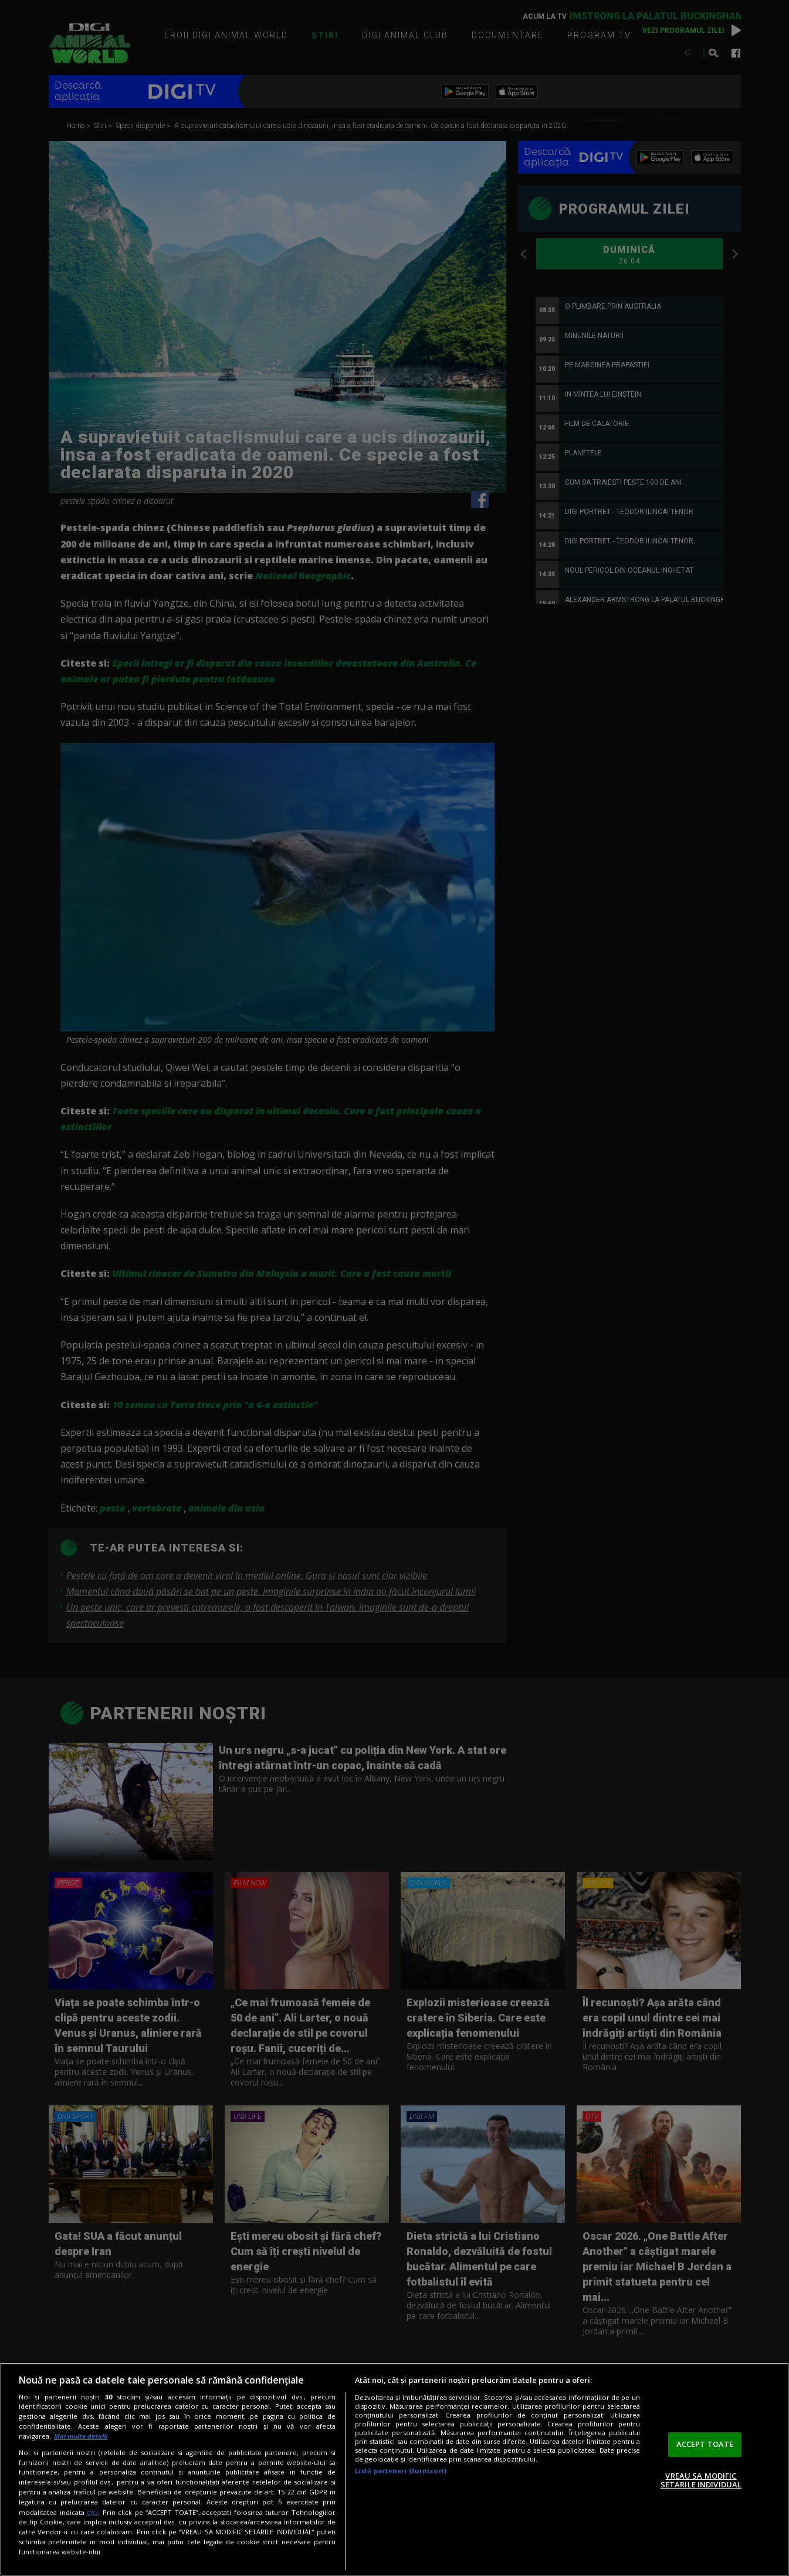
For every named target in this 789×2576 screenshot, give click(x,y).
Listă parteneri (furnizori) (400, 2470)
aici (92, 2512)
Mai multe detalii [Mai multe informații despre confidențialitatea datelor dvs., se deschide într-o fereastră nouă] (80, 2436)
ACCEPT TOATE (705, 2444)
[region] (394, 2469)
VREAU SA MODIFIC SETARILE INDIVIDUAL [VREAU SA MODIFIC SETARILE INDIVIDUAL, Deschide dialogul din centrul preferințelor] (701, 2480)
